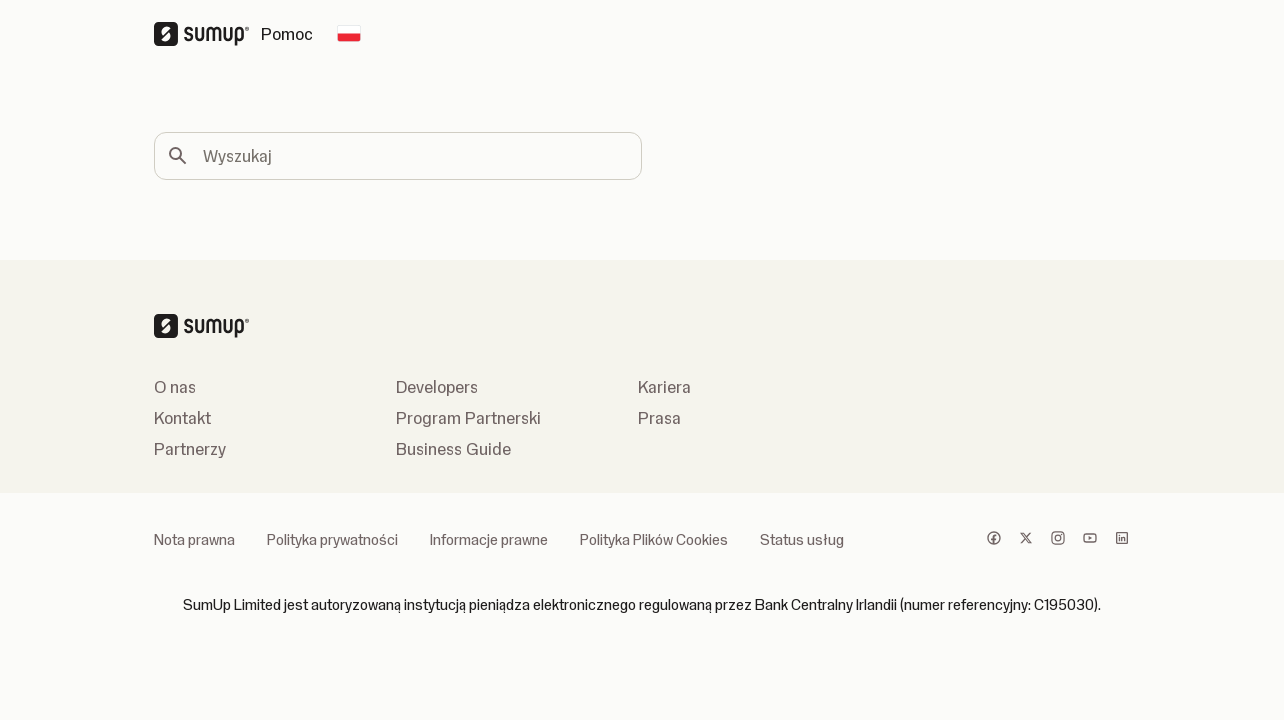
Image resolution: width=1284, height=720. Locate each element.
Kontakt (182, 418)
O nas (175, 387)
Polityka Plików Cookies (654, 540)
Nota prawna (194, 540)
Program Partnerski (468, 418)
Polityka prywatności (332, 540)
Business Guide (453, 449)
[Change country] (349, 34)
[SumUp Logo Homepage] (207, 34)
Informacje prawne (489, 540)
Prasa (659, 418)
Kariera (664, 387)
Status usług (802, 540)
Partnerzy (190, 449)
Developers (437, 387)
